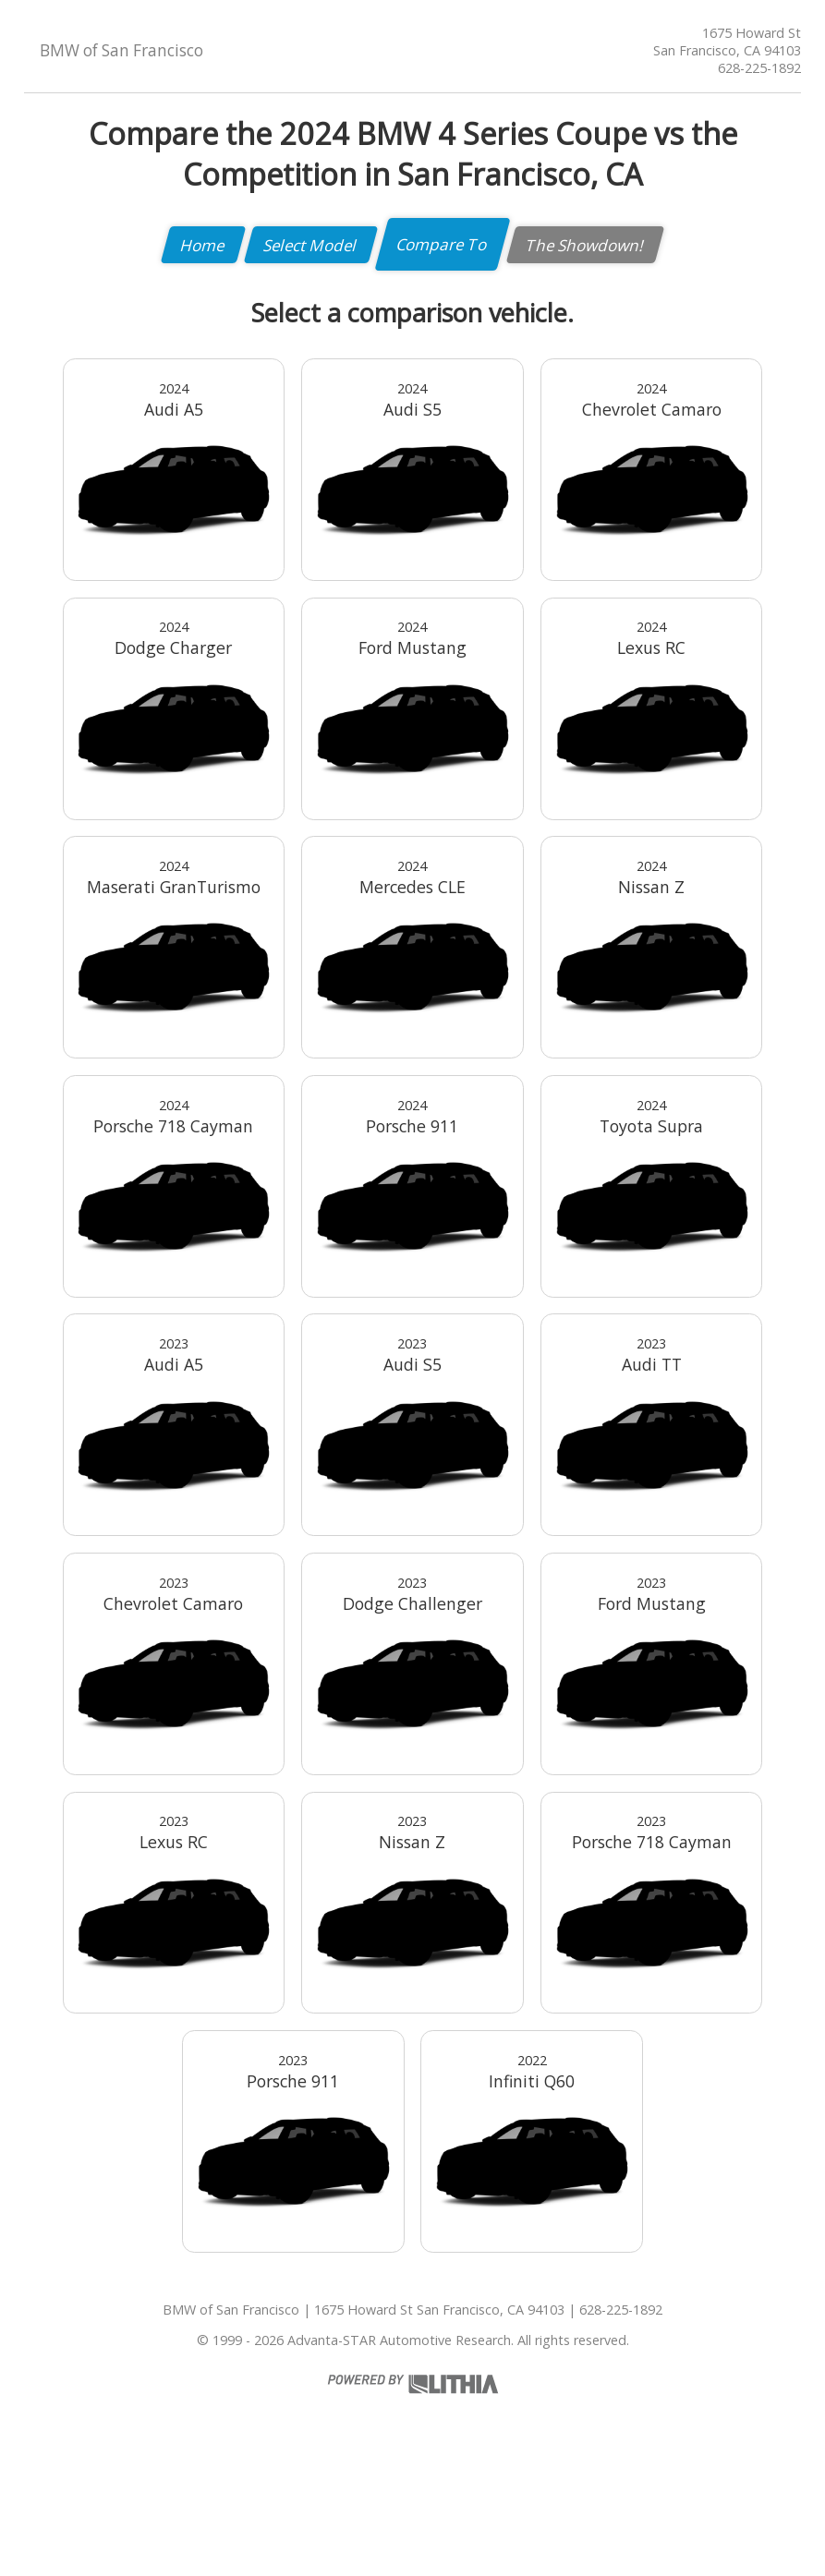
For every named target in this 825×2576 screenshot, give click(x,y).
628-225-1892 (759, 68)
